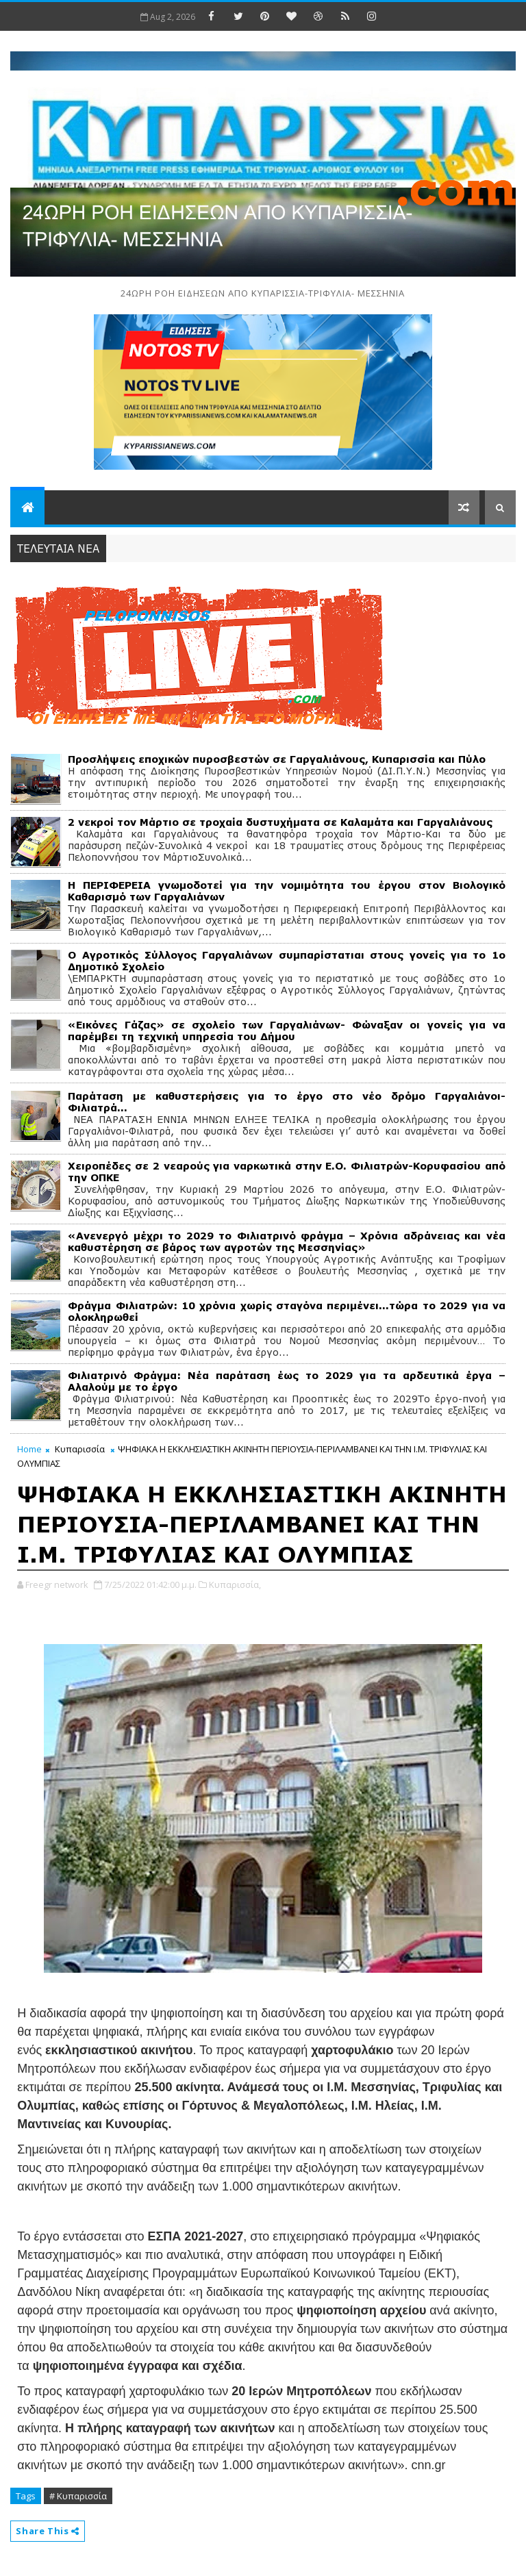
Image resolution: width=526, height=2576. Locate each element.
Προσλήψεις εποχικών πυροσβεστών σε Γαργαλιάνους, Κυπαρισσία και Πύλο (277, 759)
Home (29, 1449)
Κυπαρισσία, (235, 1584)
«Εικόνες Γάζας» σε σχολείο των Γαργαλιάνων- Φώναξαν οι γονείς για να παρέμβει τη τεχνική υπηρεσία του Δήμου (286, 1030)
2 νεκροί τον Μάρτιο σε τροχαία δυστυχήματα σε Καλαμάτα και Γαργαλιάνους (280, 822)
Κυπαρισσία (80, 1449)
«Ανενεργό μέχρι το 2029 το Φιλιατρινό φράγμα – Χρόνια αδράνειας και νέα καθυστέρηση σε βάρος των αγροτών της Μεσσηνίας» (286, 1241)
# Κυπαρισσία (78, 2496)
